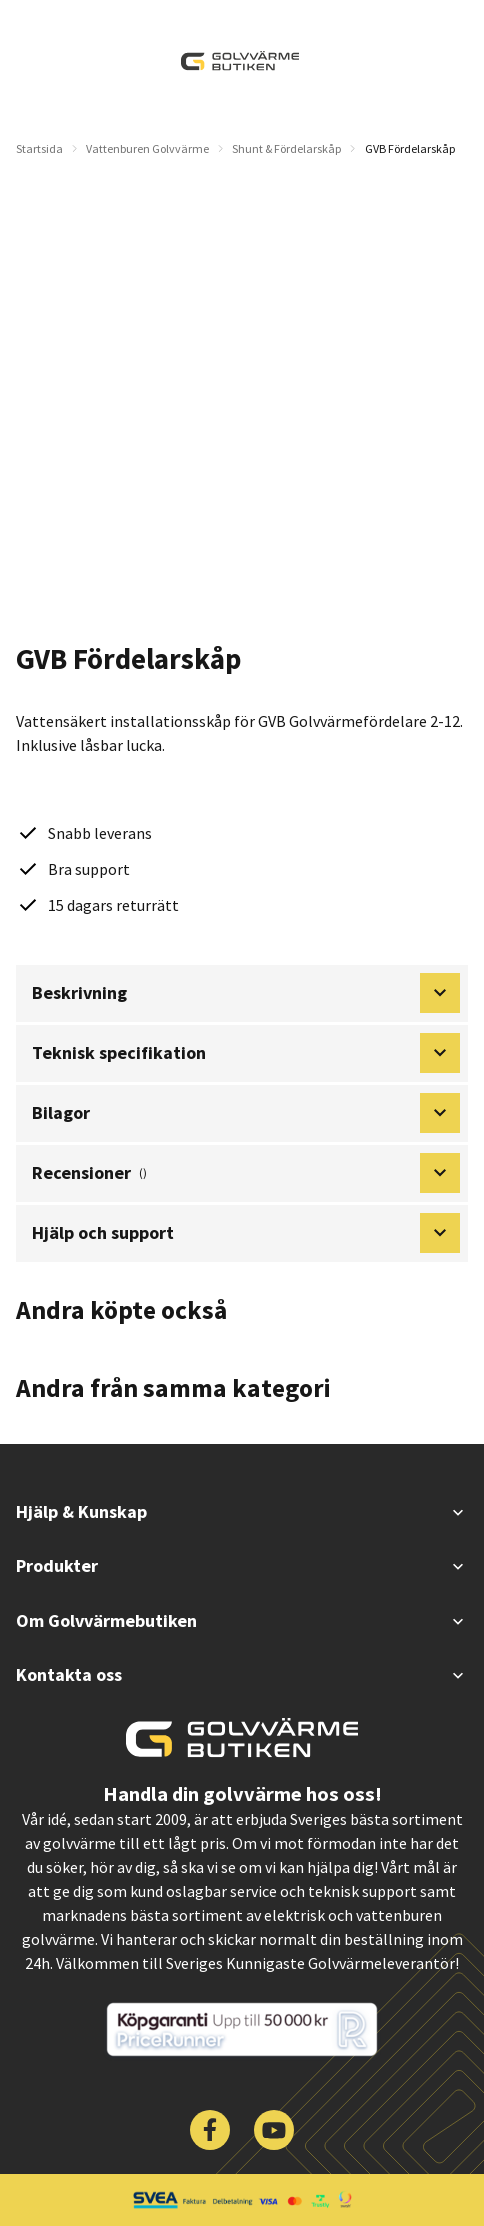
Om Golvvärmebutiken (242, 1620)
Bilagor (246, 1113)
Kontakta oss (242, 1674)
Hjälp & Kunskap (242, 1511)
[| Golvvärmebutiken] (240, 61)
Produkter (242, 1565)
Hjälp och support (246, 1233)
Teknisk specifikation (246, 1053)
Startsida (39, 148)
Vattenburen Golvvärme (147, 148)
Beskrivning (246, 993)
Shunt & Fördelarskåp (286, 148)
